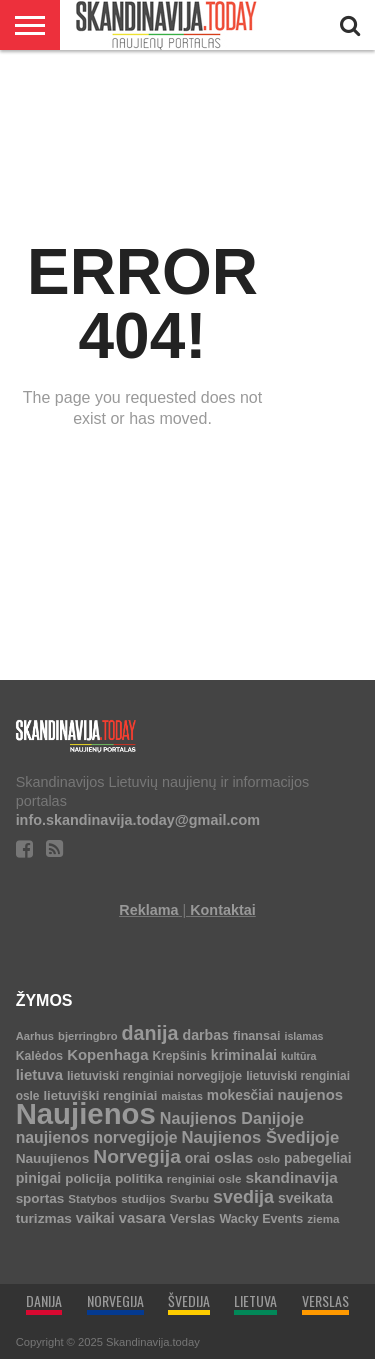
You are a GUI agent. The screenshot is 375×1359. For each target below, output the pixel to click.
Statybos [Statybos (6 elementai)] (92, 1198)
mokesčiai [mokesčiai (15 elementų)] (240, 1095)
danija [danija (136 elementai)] (150, 1033)
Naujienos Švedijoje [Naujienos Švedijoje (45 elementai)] (261, 1137)
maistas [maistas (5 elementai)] (182, 1096)
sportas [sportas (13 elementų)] (40, 1198)
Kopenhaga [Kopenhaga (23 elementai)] (107, 1054)
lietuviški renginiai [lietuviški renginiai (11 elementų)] (100, 1095)
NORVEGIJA (115, 1300)
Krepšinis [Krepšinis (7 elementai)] (180, 1056)
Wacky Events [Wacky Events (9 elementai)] (261, 1219)
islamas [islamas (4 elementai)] (303, 1036)
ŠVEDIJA (189, 1300)
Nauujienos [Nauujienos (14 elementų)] (53, 1158)
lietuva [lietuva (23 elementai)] (39, 1074)
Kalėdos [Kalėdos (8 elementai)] (40, 1056)
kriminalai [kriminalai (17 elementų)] (244, 1055)
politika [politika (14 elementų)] (139, 1178)
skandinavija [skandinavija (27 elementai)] (292, 1177)
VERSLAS (325, 1300)
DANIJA (44, 1300)
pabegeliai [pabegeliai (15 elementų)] (317, 1158)
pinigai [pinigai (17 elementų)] (39, 1178)
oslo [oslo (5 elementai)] (268, 1159)
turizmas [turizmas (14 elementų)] (44, 1218)
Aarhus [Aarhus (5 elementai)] (35, 1036)
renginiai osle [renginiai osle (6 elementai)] (204, 1178)
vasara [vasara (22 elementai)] (142, 1218)
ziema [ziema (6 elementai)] (323, 1218)
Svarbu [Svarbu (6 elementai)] (189, 1198)
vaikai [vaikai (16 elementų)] (95, 1218)
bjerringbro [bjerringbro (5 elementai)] (88, 1036)
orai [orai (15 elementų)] (197, 1158)
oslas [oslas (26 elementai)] (233, 1157)
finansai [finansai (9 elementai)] (256, 1036)
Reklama (148, 910)
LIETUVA (255, 1300)
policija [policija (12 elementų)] (88, 1178)
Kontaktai (223, 910)
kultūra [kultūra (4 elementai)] (299, 1056)
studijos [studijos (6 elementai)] (143, 1198)
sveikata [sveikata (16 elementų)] (305, 1198)
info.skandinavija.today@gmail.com (138, 820)
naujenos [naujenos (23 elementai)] (311, 1094)
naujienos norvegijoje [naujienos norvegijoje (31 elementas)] (97, 1137)
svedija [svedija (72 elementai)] (243, 1197)
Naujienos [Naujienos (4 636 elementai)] (86, 1113)
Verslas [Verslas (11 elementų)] (193, 1218)
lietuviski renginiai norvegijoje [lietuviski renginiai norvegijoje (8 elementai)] (154, 1076)
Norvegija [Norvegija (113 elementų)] (137, 1156)
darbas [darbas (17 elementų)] (206, 1035)
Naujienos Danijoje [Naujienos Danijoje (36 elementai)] (232, 1118)
